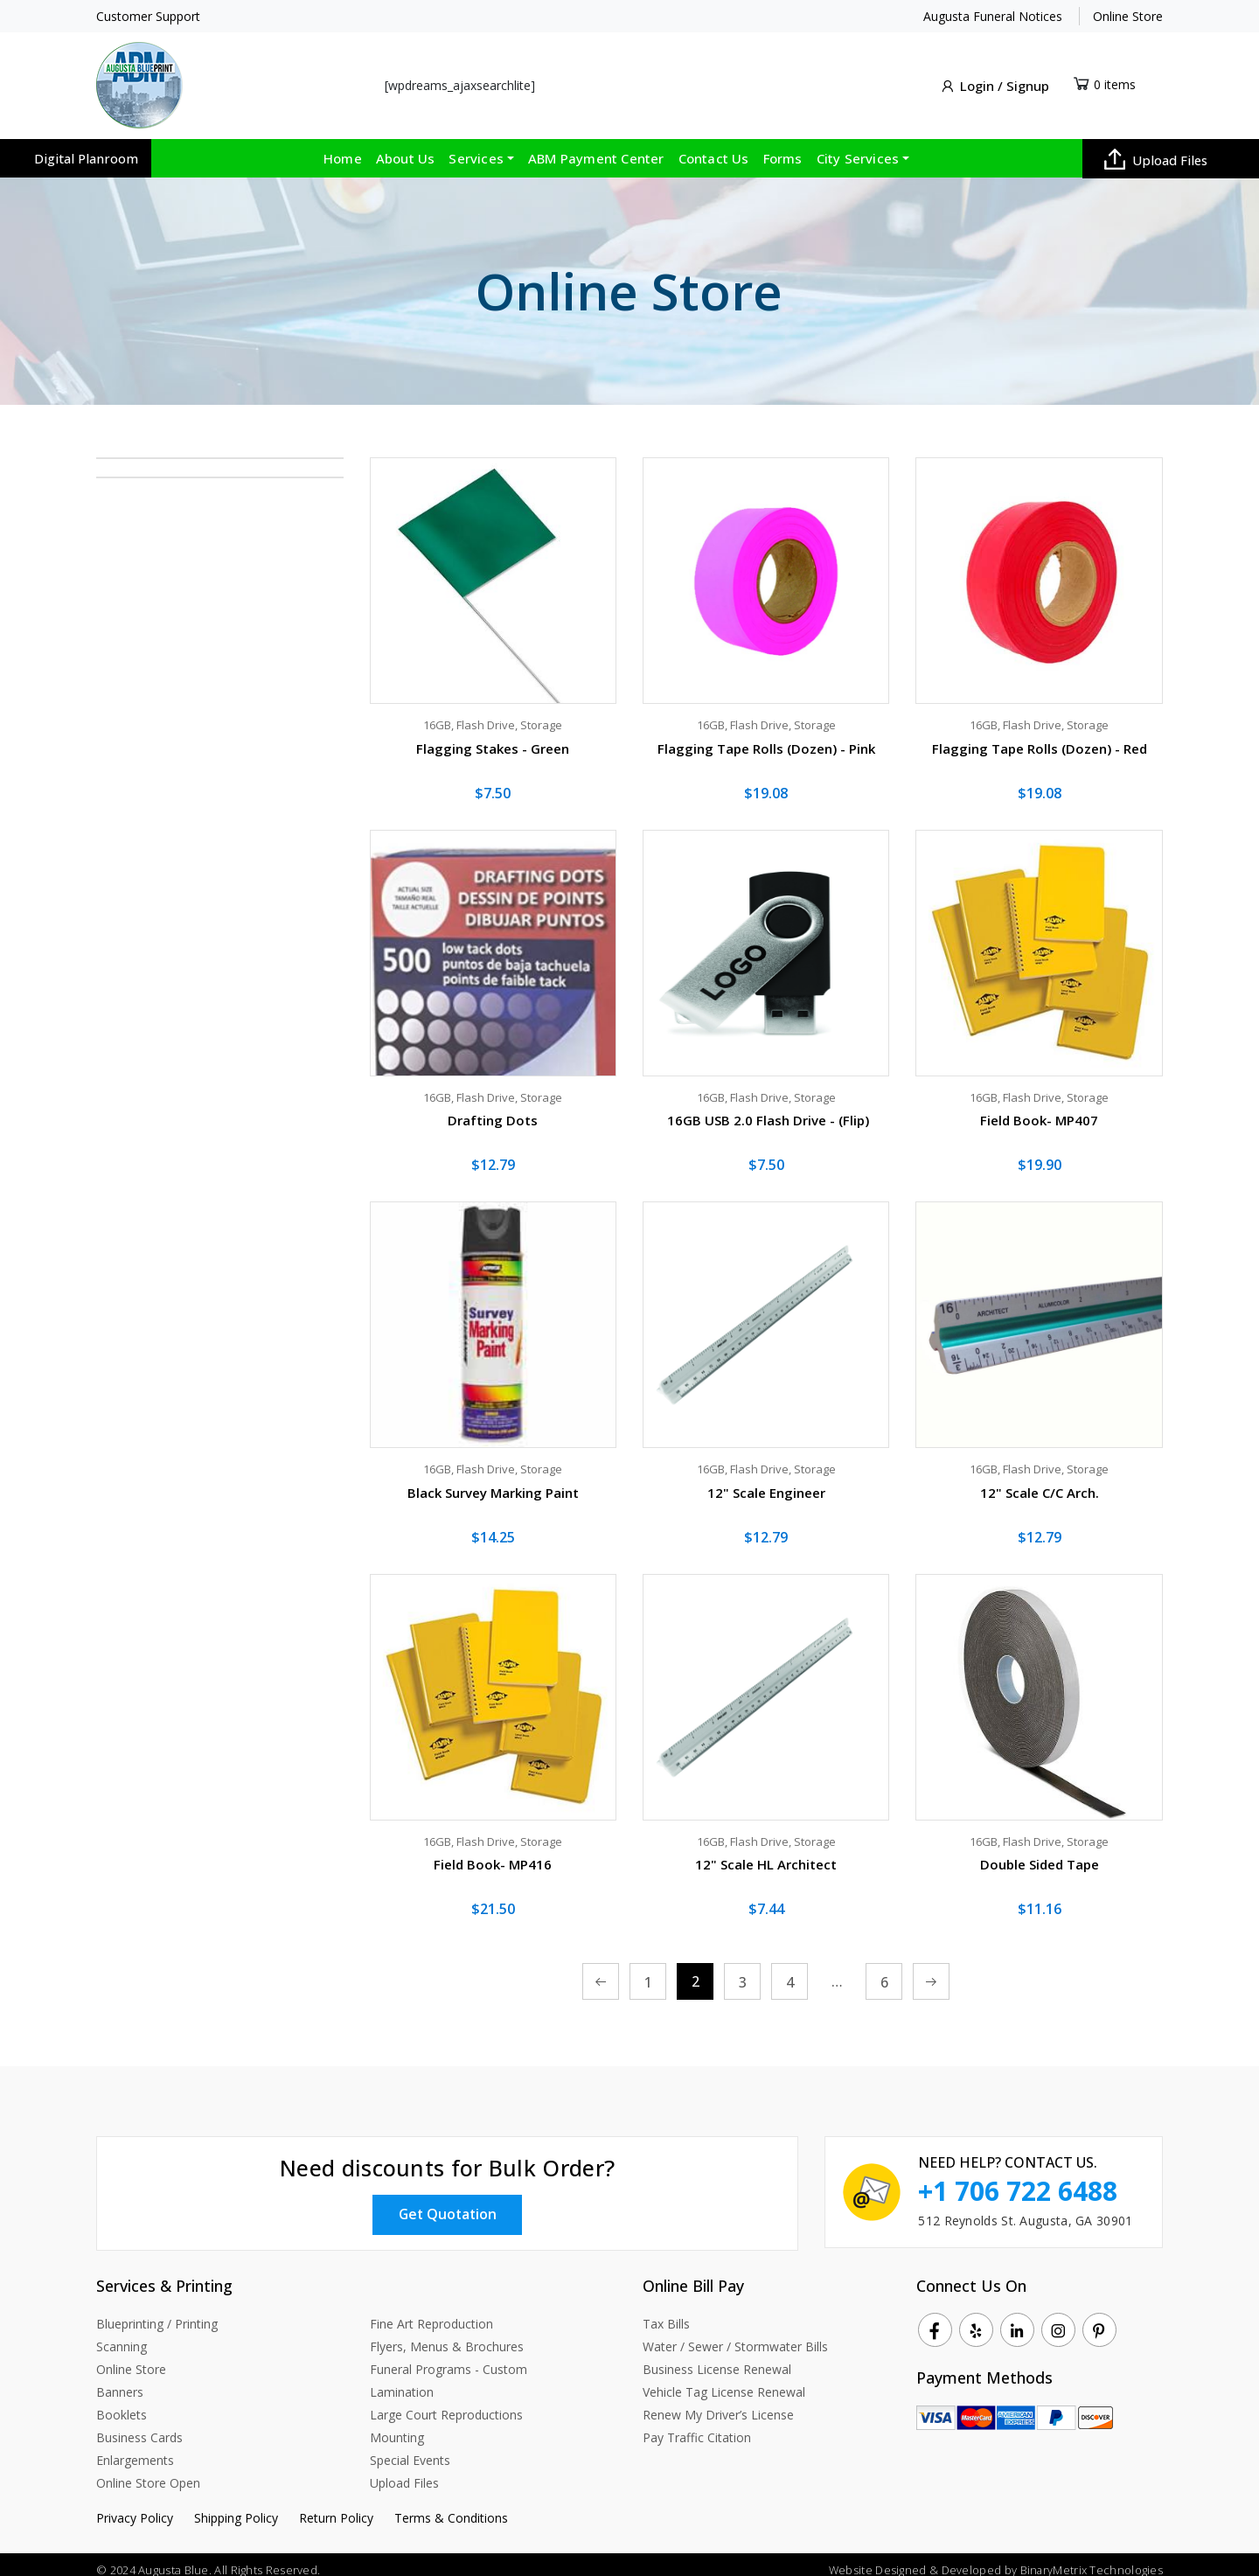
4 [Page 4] (790, 1972)
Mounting (397, 2426)
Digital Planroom (86, 148)
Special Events (410, 2448)
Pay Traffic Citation (697, 2426)
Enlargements (135, 2448)
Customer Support (148, 16)
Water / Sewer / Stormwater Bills (735, 2335)
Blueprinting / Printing (157, 2312)
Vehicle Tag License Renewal (724, 2380)
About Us (405, 148)
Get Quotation (447, 2201)
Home (342, 148)
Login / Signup (994, 81)
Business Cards (139, 2426)
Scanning (121, 2335)
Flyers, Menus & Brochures (447, 2335)
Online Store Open (148, 2471)
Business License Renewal (717, 2358)
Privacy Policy (134, 2506)
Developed (971, 2558)
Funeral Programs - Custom (448, 2358)
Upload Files (1156, 148)
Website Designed (876, 2558)
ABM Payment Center (596, 148)
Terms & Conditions (451, 2506)
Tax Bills (666, 2312)
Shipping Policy (236, 2506)
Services (476, 148)
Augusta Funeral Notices (992, 16)
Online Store (1128, 16)
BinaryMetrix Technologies (1091, 2558)
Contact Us (713, 148)
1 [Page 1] (648, 1972)
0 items (1115, 78)
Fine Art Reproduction (431, 2312)
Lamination (402, 2380)
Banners (119, 2380)
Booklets (121, 2403)
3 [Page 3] (743, 1972)
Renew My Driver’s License (718, 2403)
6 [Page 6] (884, 1972)
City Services (858, 148)
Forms (783, 148)
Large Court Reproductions (446, 2403)
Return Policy (336, 2506)
